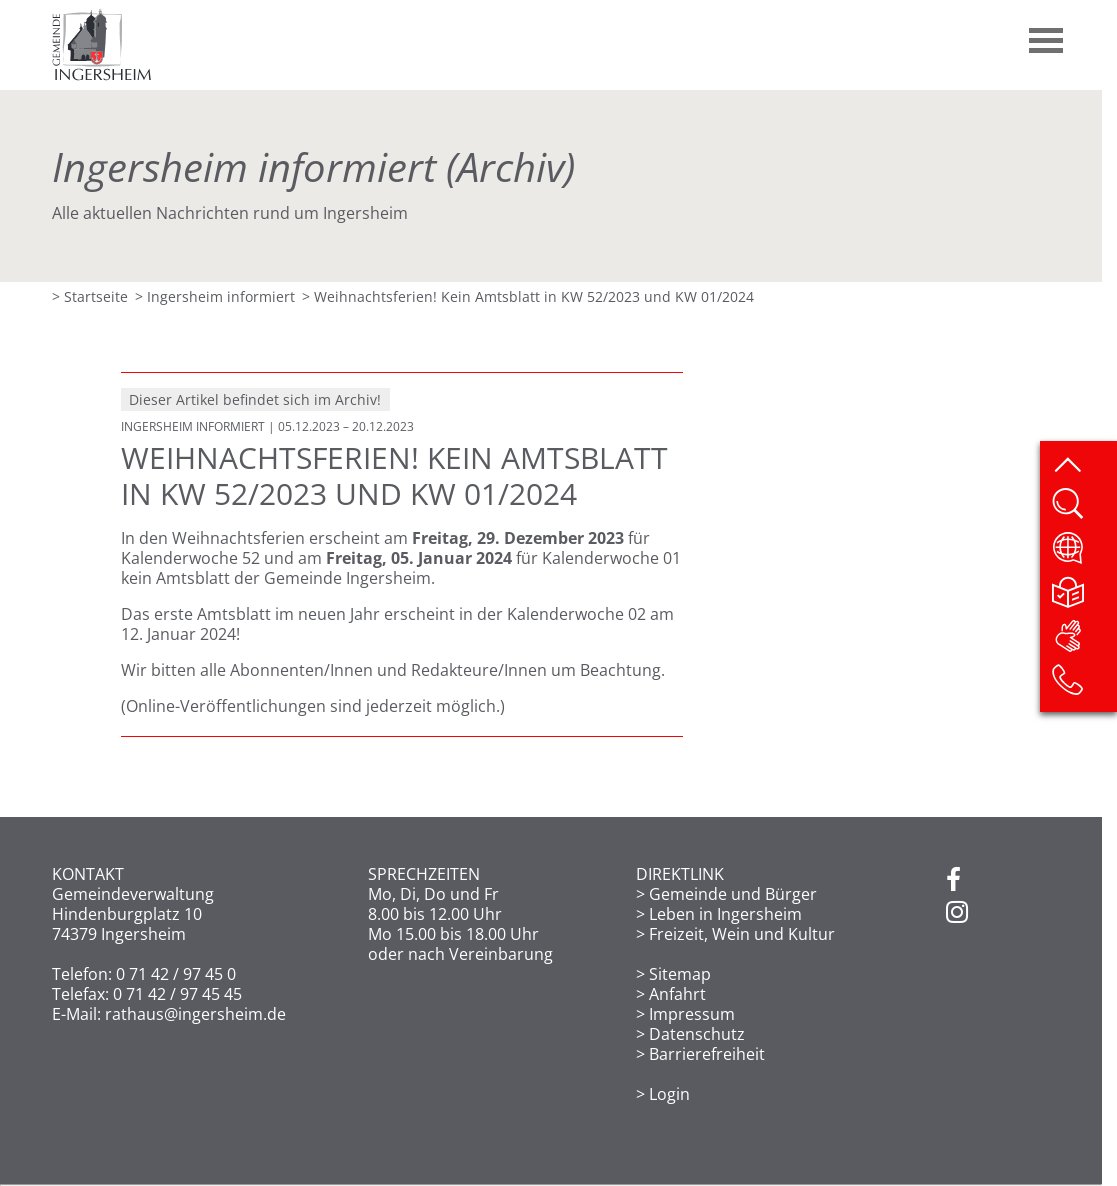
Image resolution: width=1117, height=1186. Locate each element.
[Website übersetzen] (1083, 554)
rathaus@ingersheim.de (195, 1014)
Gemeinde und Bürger (733, 894)
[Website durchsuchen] (1083, 510)
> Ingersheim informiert (215, 296)
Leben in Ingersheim (725, 914)
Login (669, 1094)
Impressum (692, 1014)
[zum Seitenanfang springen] (1083, 466)
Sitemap (680, 974)
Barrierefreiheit (707, 1054)
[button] (1047, 33)
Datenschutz (697, 1034)
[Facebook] (953, 881)
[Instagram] (957, 913)
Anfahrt (677, 994)
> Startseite (90, 296)
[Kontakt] (1083, 686)
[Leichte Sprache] (1083, 598)
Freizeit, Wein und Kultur (742, 934)
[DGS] (1083, 642)
